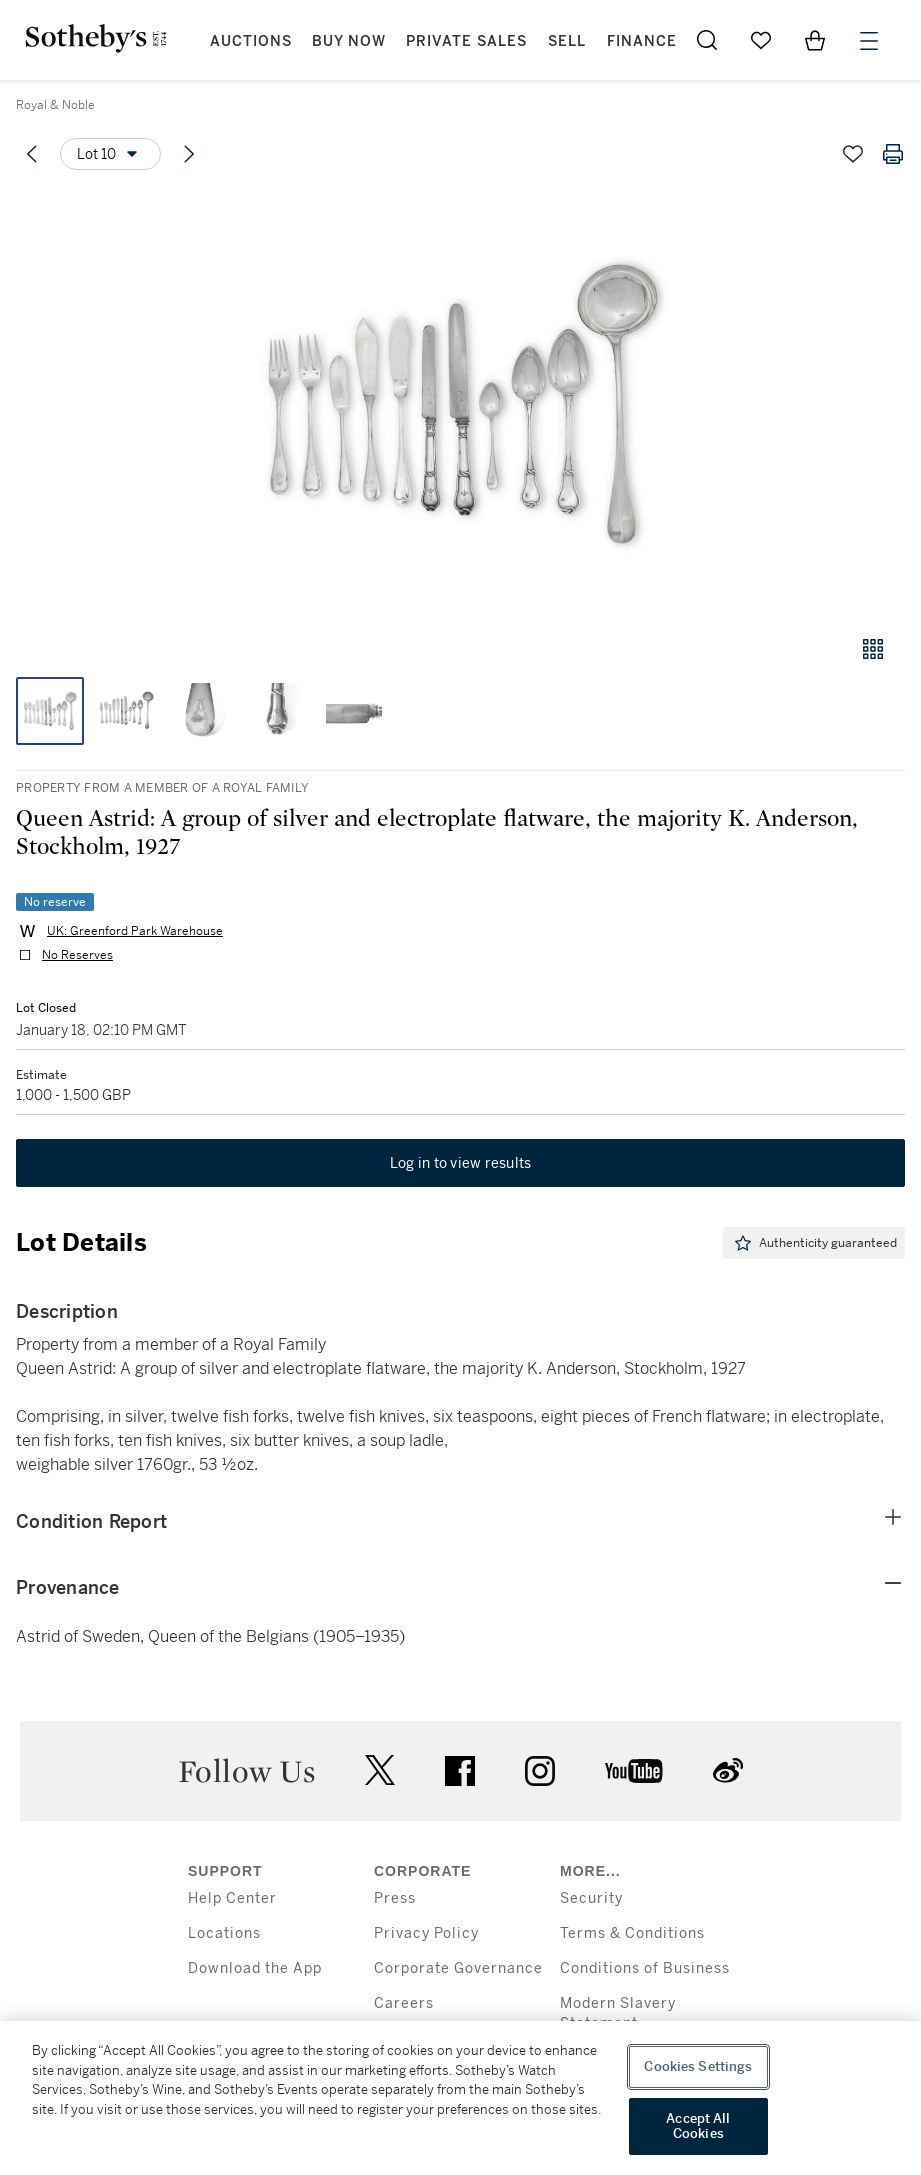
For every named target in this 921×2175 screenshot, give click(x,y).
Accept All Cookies (698, 2126)
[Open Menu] (869, 41)
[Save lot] (853, 154)
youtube (634, 1771)
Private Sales (466, 41)
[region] (460, 2098)
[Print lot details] (893, 154)
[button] (460, 403)
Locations (224, 1933)
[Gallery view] (873, 649)
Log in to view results (461, 1163)
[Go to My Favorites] (761, 40)
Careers (404, 2003)
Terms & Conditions (632, 1933)
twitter (380, 1770)
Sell (567, 41)
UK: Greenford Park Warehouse (135, 931)
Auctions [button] (251, 41)
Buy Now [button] (349, 41)
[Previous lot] (32, 154)
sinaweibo (728, 1770)
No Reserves (77, 955)
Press (395, 1898)
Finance (642, 41)
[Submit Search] (707, 40)
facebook (460, 1771)
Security (591, 1898)
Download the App (255, 1968)
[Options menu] (110, 154)
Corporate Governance (458, 1968)
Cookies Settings (698, 2066)
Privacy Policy (426, 1933)
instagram (540, 1771)
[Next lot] (189, 154)
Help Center (232, 1898)
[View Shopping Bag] (815, 40)
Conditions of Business (645, 1968)
